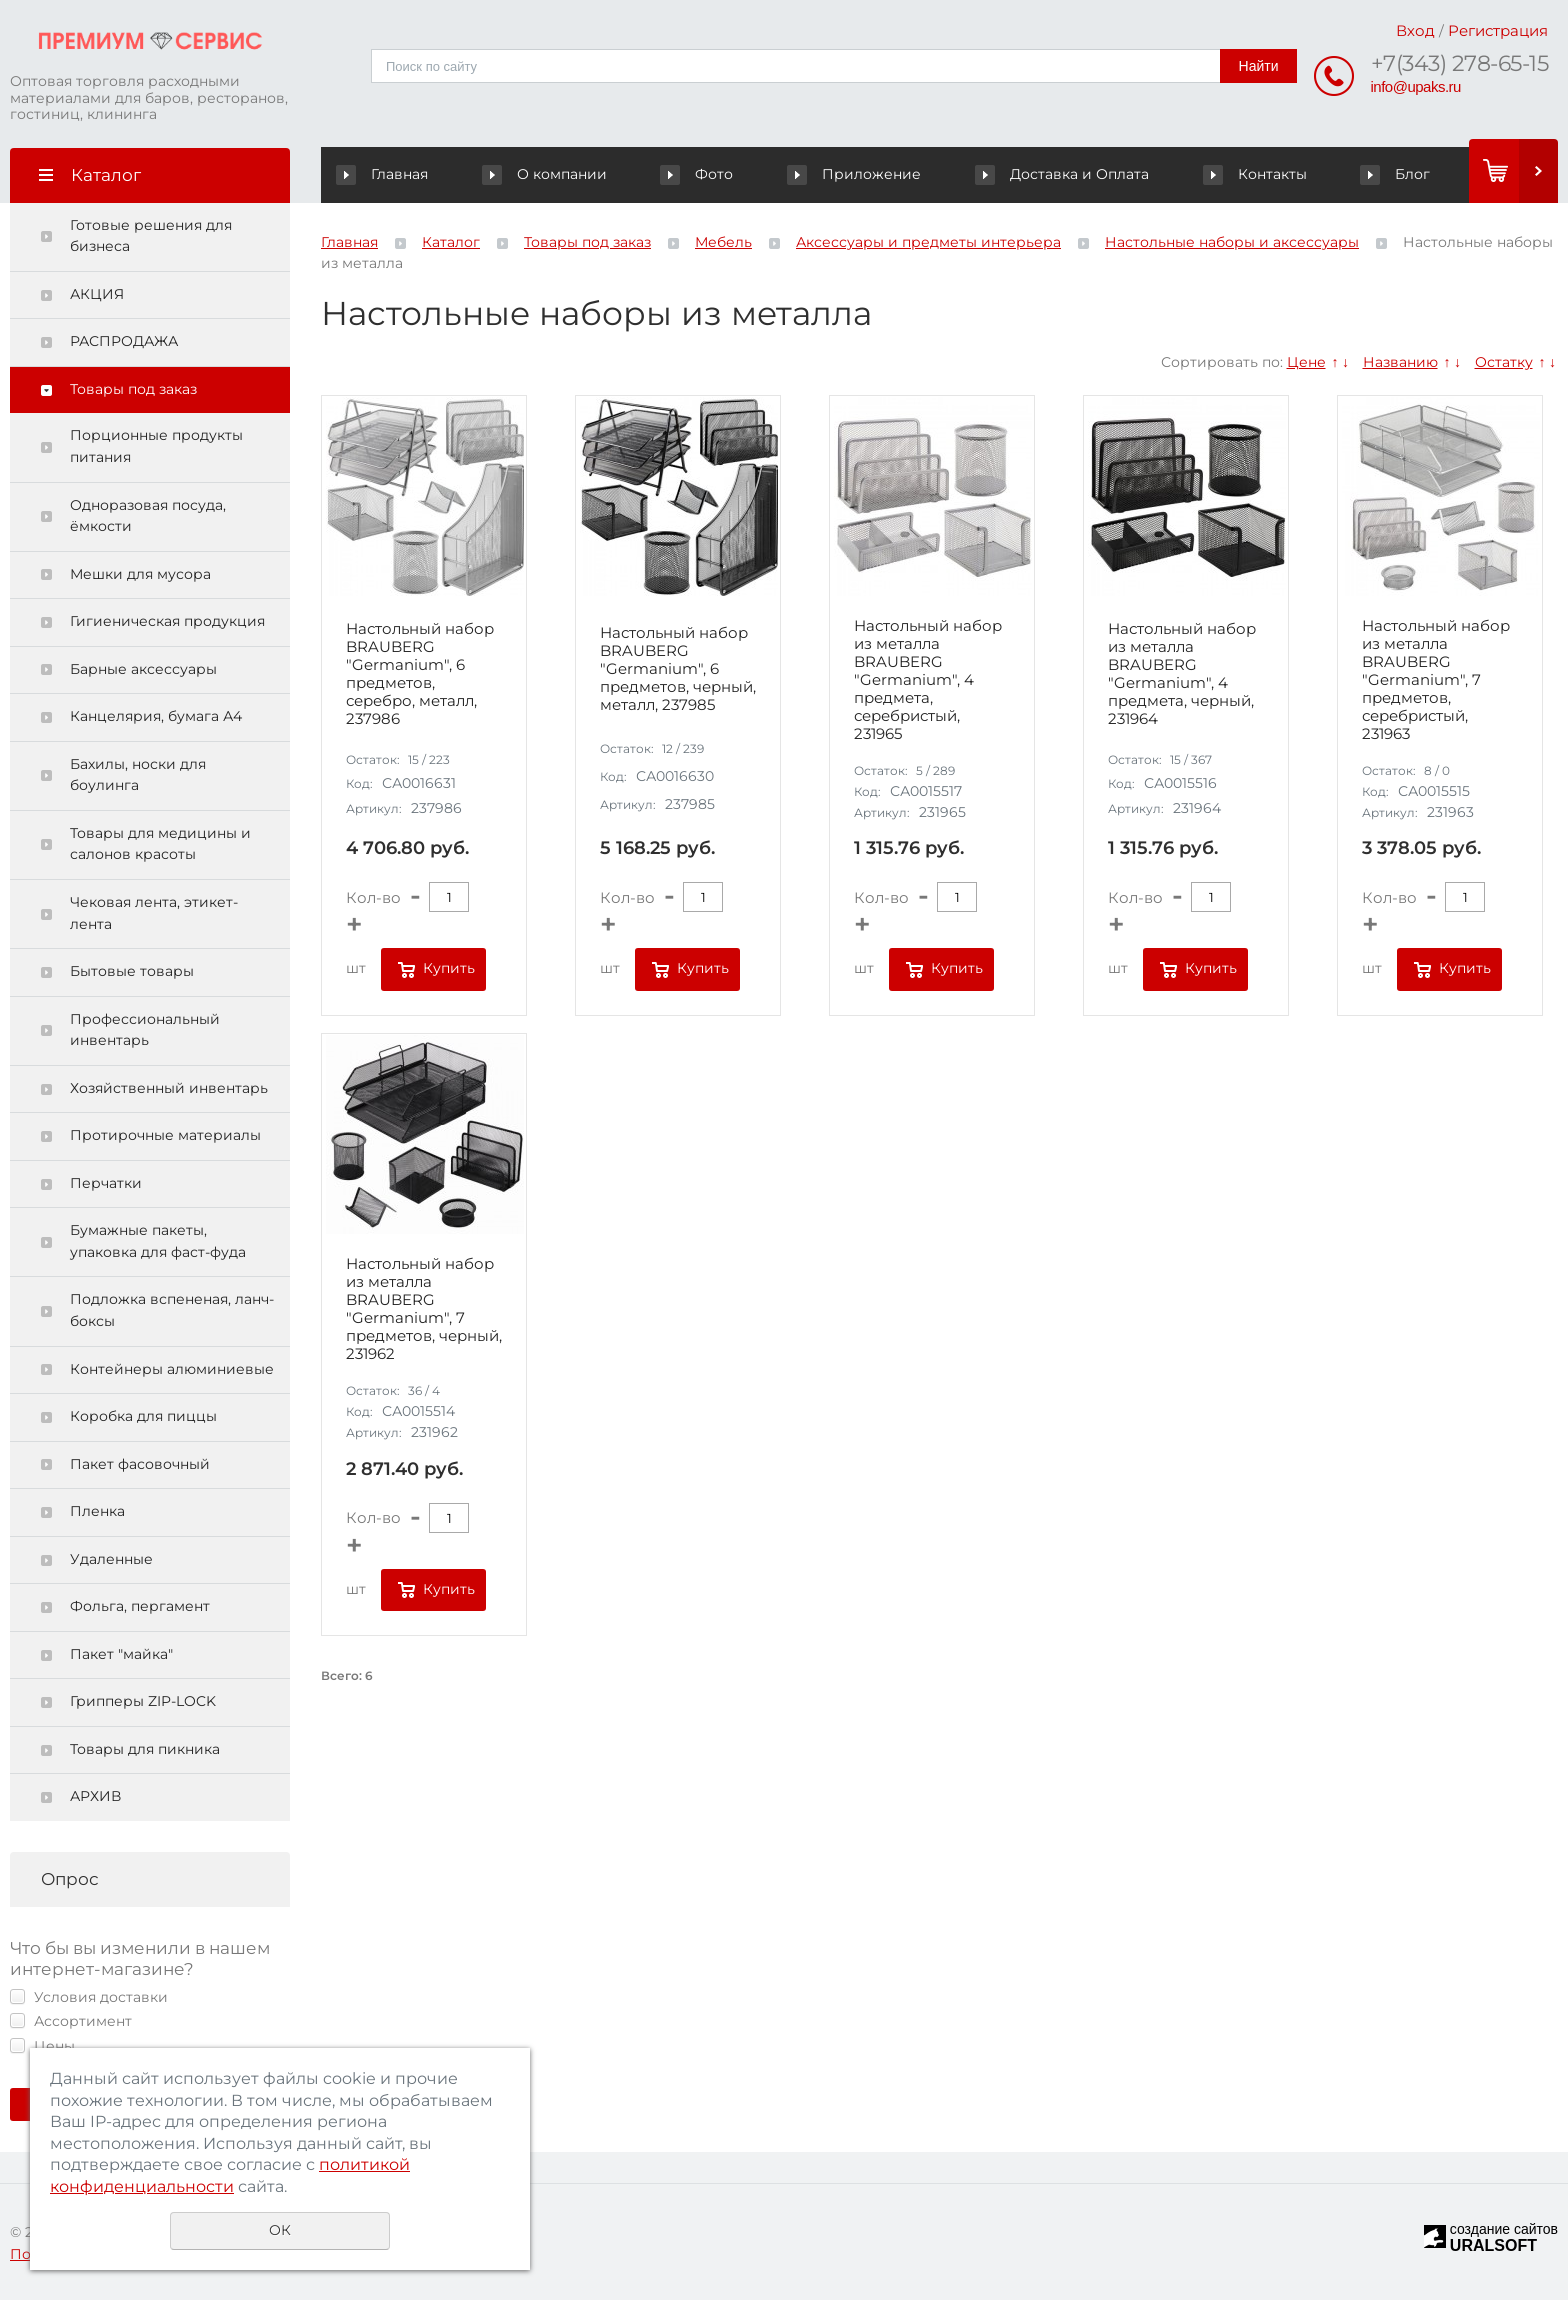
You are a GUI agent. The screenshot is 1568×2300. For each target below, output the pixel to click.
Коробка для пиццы (143, 1416)
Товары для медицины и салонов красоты (160, 844)
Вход (1415, 30)
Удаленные (111, 1559)
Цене (1306, 362)
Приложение (856, 174)
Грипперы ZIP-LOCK (143, 1701)
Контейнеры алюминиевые (172, 1369)
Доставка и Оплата (1063, 174)
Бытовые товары (132, 971)
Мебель (723, 242)
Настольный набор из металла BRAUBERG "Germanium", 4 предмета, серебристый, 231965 (928, 680)
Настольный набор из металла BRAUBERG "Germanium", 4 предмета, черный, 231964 (1182, 674)
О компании (548, 174)
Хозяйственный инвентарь (169, 1088)
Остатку (1504, 362)
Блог (1395, 174)
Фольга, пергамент (140, 1606)
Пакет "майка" (121, 1654)
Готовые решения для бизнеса (151, 236)
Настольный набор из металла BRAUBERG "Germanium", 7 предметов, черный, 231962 (424, 1309)
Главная (386, 174)
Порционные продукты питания (156, 446)
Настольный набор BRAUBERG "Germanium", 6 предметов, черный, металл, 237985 (678, 669)
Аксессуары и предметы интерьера (928, 242)
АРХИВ (95, 1796)
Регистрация (1498, 30)
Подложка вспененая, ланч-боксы (172, 1310)
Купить (449, 968)
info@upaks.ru (1416, 86)
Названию (1400, 362)
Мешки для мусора (140, 574)
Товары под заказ (133, 389)
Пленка (97, 1511)
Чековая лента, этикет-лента (154, 913)
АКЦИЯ (97, 294)
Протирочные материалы (165, 1135)
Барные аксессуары (143, 669)
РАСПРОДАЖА (124, 341)
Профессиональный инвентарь (145, 1030)
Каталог (451, 242)
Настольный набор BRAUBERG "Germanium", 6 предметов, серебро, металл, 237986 (420, 674)
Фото (700, 174)
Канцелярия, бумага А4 (156, 716)
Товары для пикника (145, 1749)
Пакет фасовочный (140, 1464)
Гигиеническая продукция (167, 621)
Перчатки (106, 1183)
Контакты (1255, 174)
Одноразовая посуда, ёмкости (148, 516)
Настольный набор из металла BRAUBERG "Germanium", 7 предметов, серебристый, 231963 (1436, 680)
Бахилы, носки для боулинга (138, 775)
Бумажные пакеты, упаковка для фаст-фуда (158, 1241)
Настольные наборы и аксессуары (1232, 242)
